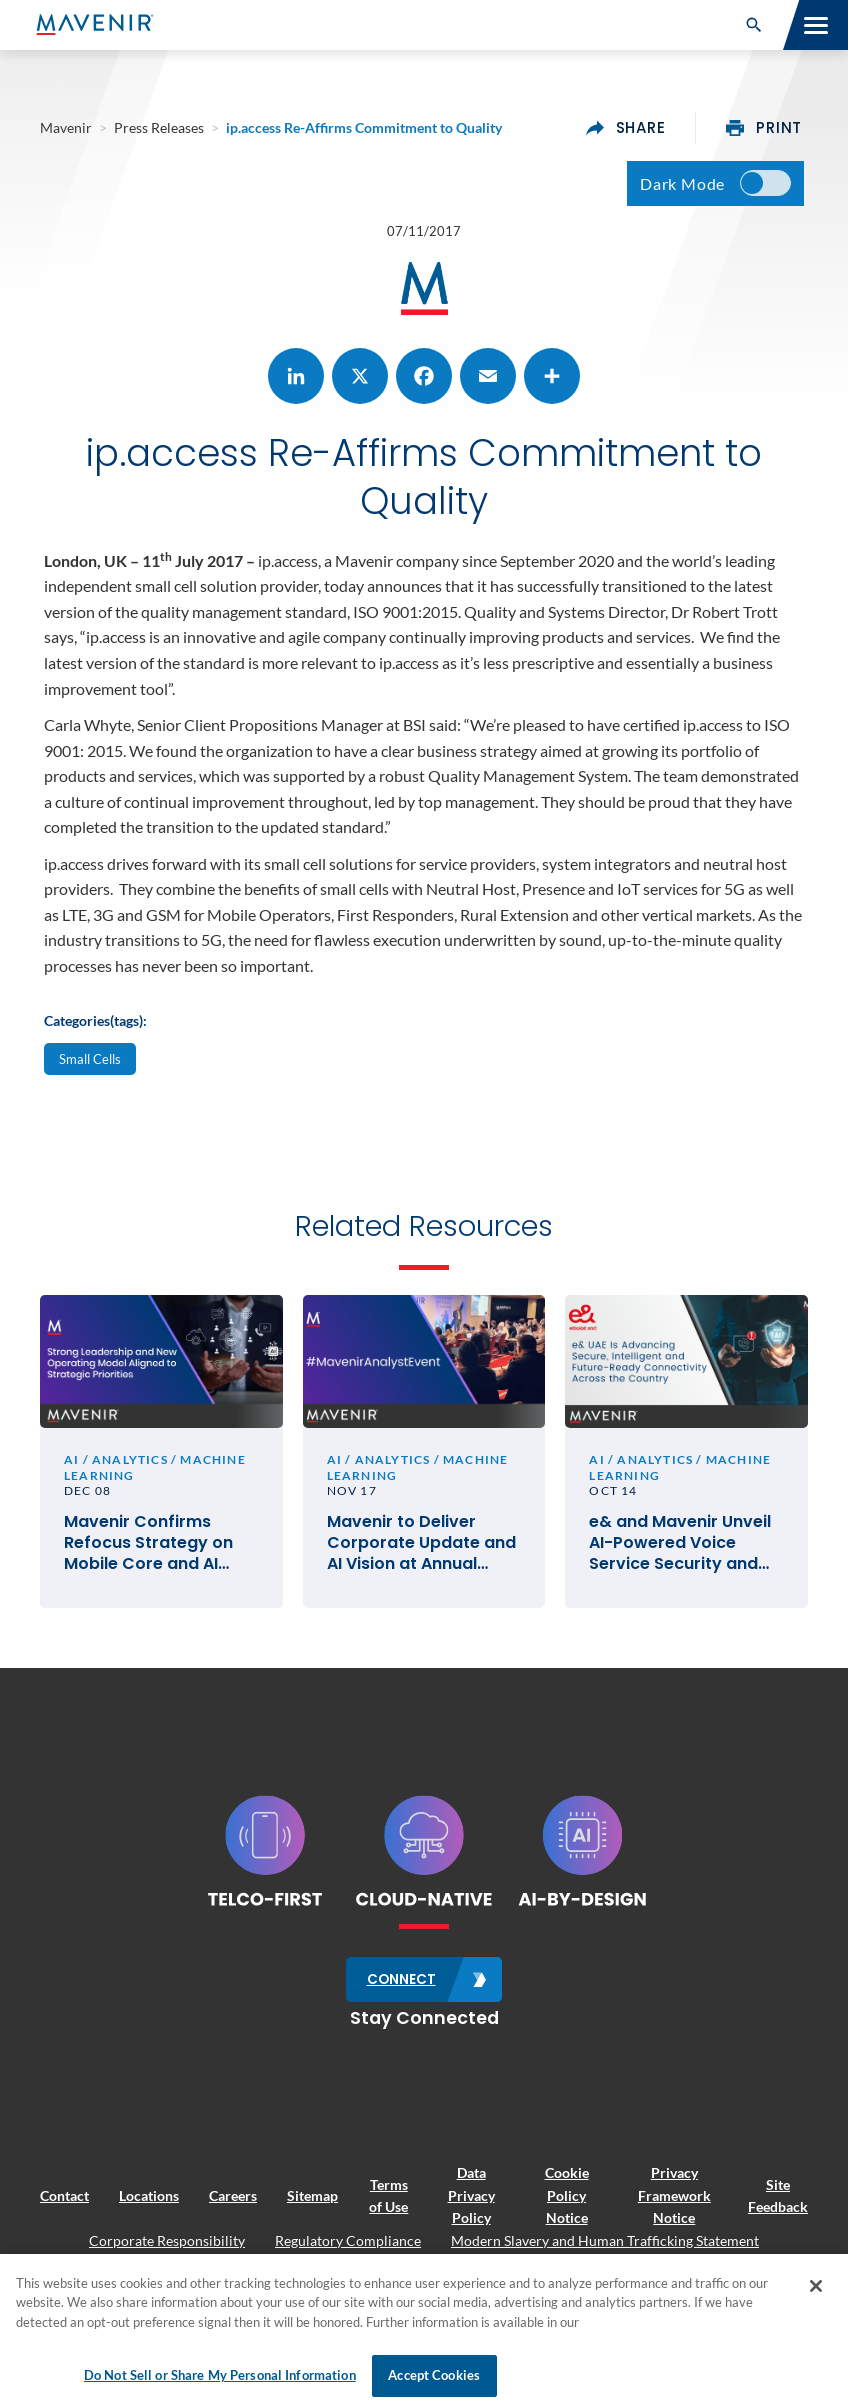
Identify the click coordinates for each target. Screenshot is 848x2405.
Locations (149, 2198)
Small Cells (90, 1060)
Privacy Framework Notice (674, 2198)
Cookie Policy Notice (567, 2198)
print (764, 128)
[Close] (816, 2286)
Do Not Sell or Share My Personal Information (220, 2375)
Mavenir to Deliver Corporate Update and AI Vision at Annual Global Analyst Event (421, 1547)
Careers (233, 2198)
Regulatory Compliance (348, 2242)
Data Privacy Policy (471, 2198)
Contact (64, 2198)
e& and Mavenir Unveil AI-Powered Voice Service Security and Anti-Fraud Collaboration (680, 1547)
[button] (754, 25)
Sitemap (312, 2198)
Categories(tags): (95, 1022)
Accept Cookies (434, 2375)
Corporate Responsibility (167, 2242)
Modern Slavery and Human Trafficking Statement (605, 2242)
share (626, 128)
